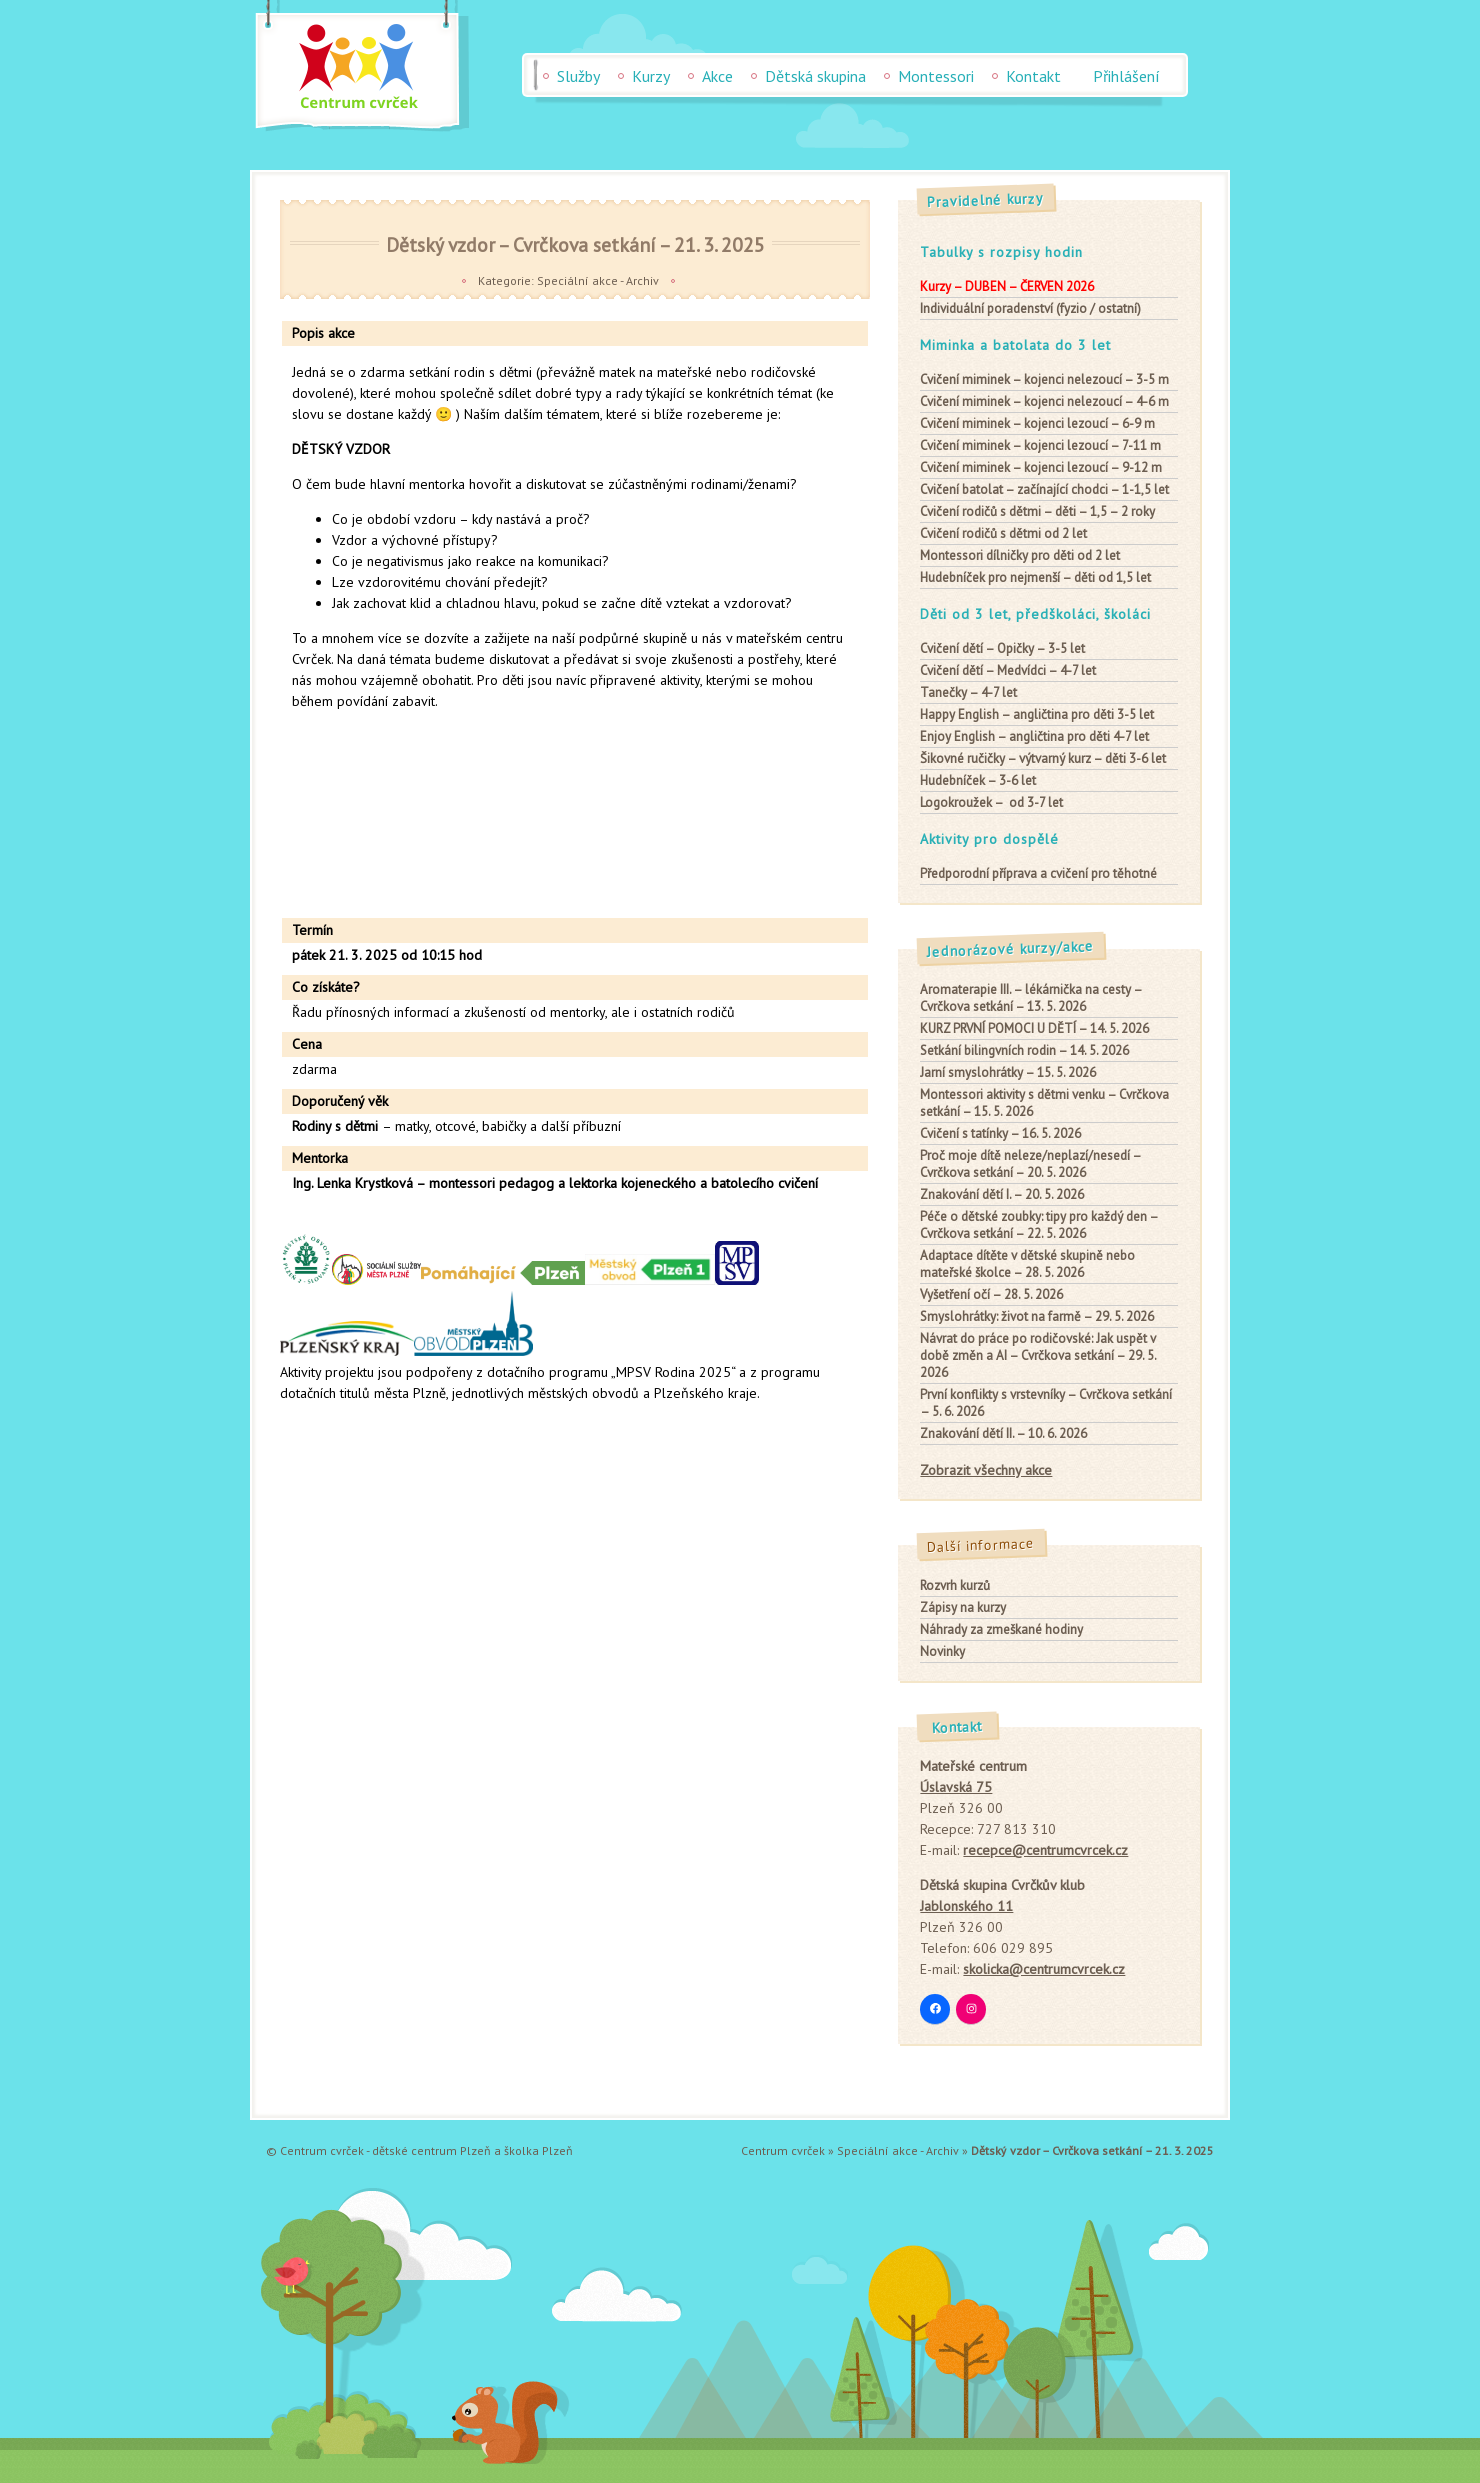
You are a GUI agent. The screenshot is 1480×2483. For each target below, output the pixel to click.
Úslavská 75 (956, 1787)
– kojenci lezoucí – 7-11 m (1040, 445)
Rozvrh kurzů (955, 1585)
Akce (717, 76)
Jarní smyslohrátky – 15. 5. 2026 (1008, 1072)
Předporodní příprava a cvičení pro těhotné (1038, 873)
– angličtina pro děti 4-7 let (1034, 736)
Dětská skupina (815, 76)
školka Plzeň (538, 2150)
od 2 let (1003, 533)
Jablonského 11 (966, 1906)
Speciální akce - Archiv (598, 280)
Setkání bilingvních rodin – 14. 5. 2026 (1024, 1050)
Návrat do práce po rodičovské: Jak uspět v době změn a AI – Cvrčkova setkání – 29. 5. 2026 (1038, 1355)
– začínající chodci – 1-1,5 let (1044, 489)
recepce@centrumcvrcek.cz (1045, 1850)
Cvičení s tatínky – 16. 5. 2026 (1000, 1133)
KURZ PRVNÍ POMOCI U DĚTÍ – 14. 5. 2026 (1034, 1028)
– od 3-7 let (991, 802)
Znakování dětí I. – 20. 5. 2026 (1002, 1194)
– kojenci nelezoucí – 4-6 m (1044, 401)
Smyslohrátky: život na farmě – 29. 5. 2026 (1037, 1316)
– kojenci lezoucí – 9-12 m (1041, 467)
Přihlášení (1126, 76)
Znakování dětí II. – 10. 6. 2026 (1003, 1433)
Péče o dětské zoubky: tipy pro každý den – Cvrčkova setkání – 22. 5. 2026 (1039, 1225)
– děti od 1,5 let (1035, 577)
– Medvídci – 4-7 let (1008, 670)
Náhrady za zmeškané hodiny (1001, 1629)
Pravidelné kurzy (986, 200)
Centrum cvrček (783, 2150)
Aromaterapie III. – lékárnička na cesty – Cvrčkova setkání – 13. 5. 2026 (1031, 998)
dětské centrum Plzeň (431, 2150)
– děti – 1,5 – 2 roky (1037, 511)
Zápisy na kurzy (963, 1607)
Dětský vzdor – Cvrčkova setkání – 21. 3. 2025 (575, 244)
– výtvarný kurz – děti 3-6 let (1043, 758)
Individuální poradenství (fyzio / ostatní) (1030, 308)
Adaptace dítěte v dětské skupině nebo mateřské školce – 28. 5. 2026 (1027, 1264)
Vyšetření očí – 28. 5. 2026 (991, 1294)
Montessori (936, 76)
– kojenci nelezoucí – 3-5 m (1044, 379)
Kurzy (651, 76)
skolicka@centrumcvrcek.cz (1044, 1969)
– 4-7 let (968, 692)
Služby (578, 76)
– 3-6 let (978, 780)
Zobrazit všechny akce (986, 1470)
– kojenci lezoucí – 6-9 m (1037, 423)
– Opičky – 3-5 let (1002, 648)
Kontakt (1033, 76)
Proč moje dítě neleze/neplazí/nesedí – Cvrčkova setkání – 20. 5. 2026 (1030, 1164)
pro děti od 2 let (1020, 555)
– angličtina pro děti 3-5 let (1037, 714)
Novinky (942, 1651)
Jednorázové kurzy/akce (1011, 950)
